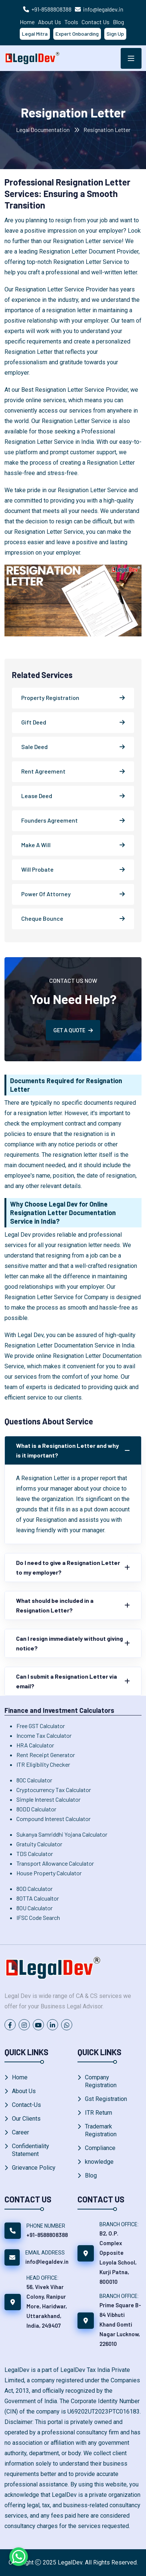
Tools (71, 21)
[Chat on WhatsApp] (18, 2556)
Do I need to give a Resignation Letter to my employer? (68, 1567)
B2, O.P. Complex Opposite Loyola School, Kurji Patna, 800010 (118, 2257)
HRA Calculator (35, 1745)
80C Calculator (34, 1779)
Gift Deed (33, 722)
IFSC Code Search (38, 1917)
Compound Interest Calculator (53, 1818)
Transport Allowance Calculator (55, 1863)
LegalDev (70, 2562)
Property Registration (50, 697)
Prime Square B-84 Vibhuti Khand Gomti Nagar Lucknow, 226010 (120, 2324)
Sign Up (115, 33)
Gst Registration (106, 2098)
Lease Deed (36, 795)
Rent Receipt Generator (45, 1754)
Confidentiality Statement (30, 2150)
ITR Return (98, 2112)
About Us (49, 21)
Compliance (100, 2147)
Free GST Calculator (40, 1725)
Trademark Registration (101, 2130)
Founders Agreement (49, 820)
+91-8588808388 (51, 9)
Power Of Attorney (46, 893)
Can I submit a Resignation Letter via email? (66, 1681)
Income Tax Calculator (44, 1735)
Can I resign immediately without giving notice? (69, 1643)
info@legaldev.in (103, 9)
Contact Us (96, 21)
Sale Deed (34, 746)
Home (27, 21)
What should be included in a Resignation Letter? (54, 1605)
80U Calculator (34, 1907)
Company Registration (101, 2081)
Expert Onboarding (77, 33)
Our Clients (26, 2118)
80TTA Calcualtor (37, 1898)
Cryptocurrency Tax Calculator (53, 1789)
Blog (118, 21)
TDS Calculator (34, 1853)
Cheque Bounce (42, 918)
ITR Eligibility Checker (43, 1764)
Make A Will (36, 844)
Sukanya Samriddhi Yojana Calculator (61, 1834)
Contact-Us (26, 2104)
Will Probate (37, 869)
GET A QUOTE (73, 1030)
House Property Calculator (49, 1872)
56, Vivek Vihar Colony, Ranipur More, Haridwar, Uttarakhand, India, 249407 (46, 2306)
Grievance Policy (33, 2167)
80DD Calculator (36, 1808)
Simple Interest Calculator (48, 1799)
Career (20, 2132)
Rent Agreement (43, 771)
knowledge (99, 2161)
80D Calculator (34, 1888)
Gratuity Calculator (39, 1843)
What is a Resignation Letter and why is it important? (67, 1450)
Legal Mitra (35, 33)
